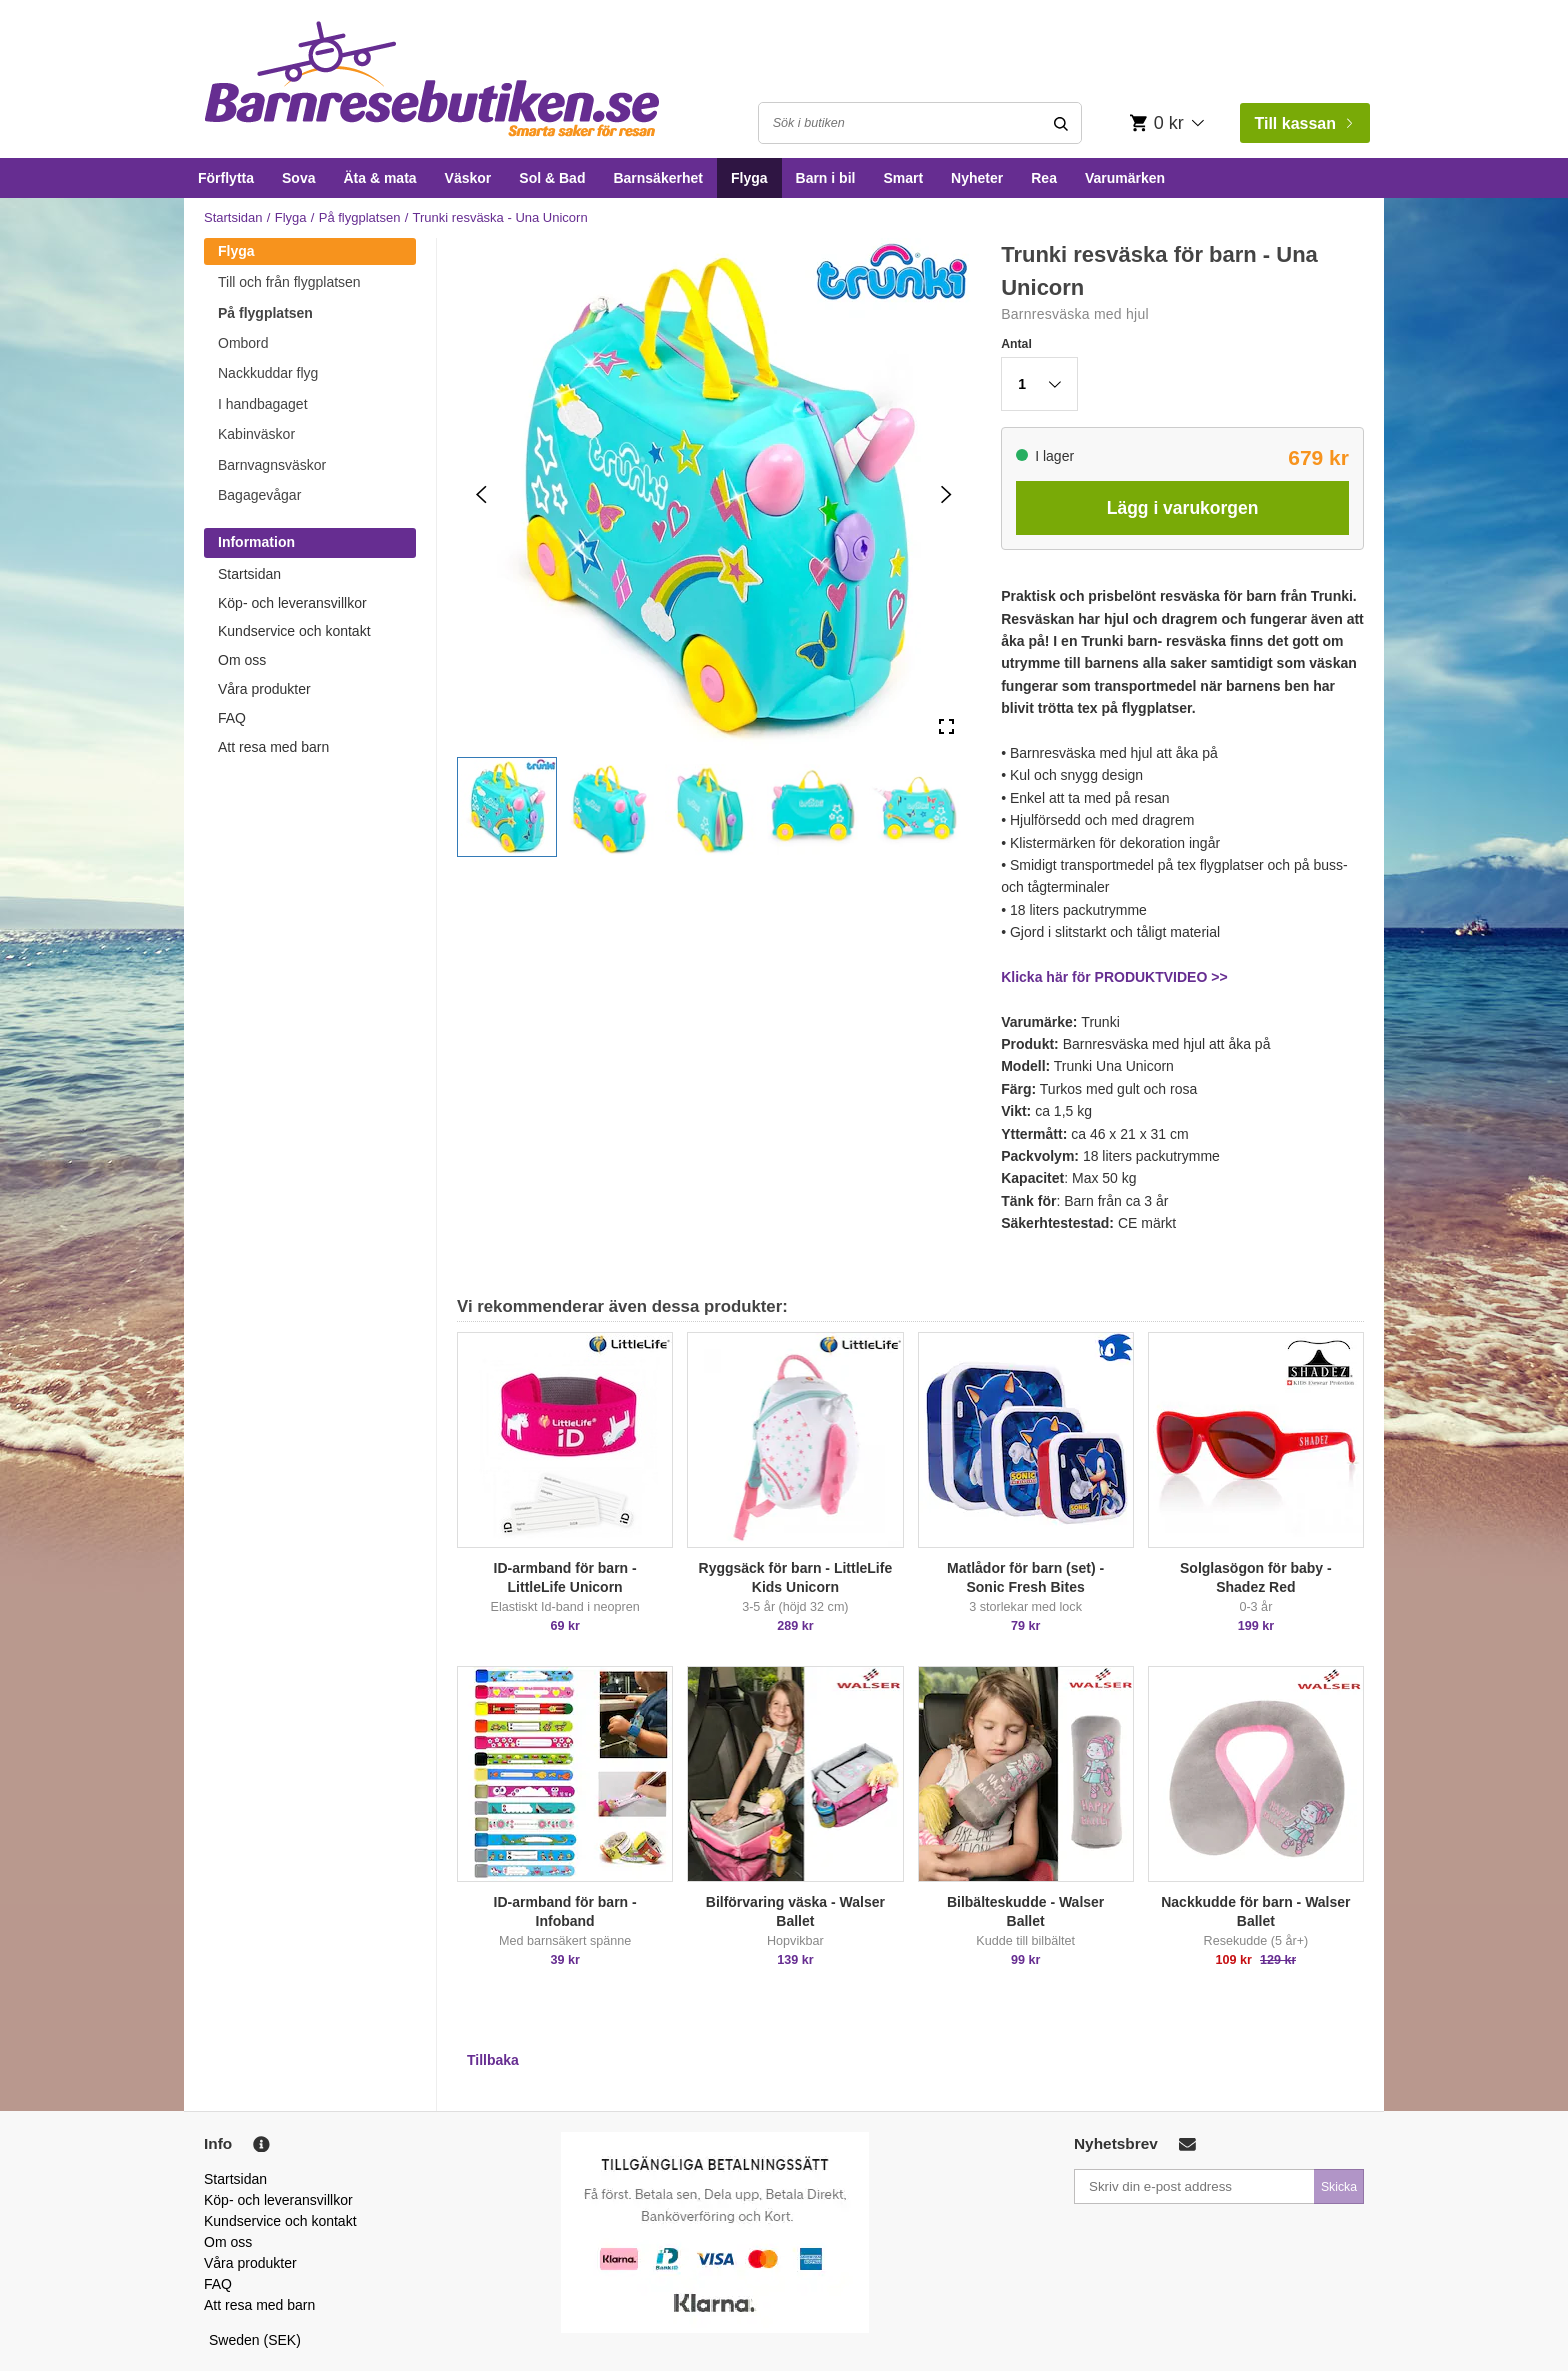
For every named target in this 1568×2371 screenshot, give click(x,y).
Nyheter (977, 178)
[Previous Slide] (481, 494)
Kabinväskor (256, 434)
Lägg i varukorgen (1183, 508)
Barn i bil (826, 178)
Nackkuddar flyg (268, 373)
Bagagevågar (259, 495)
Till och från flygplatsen (289, 282)
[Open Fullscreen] (946, 727)
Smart (903, 178)
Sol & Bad (552, 178)
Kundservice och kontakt (294, 631)
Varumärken (1125, 178)
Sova (298, 178)
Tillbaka (493, 2060)
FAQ (232, 718)
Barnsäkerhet (658, 178)
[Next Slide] (946, 494)
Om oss (242, 660)
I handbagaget (263, 404)
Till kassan (1303, 123)
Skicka (1339, 2187)
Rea (1044, 178)
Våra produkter (264, 689)
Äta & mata (379, 178)
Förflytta (226, 178)
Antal (1016, 344)
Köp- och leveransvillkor (292, 603)
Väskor (468, 178)
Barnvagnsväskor (272, 465)
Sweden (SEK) (255, 2340)
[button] (507, 807)
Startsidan (233, 217)
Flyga (749, 178)
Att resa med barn (273, 747)
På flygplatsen (360, 217)
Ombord (243, 343)
